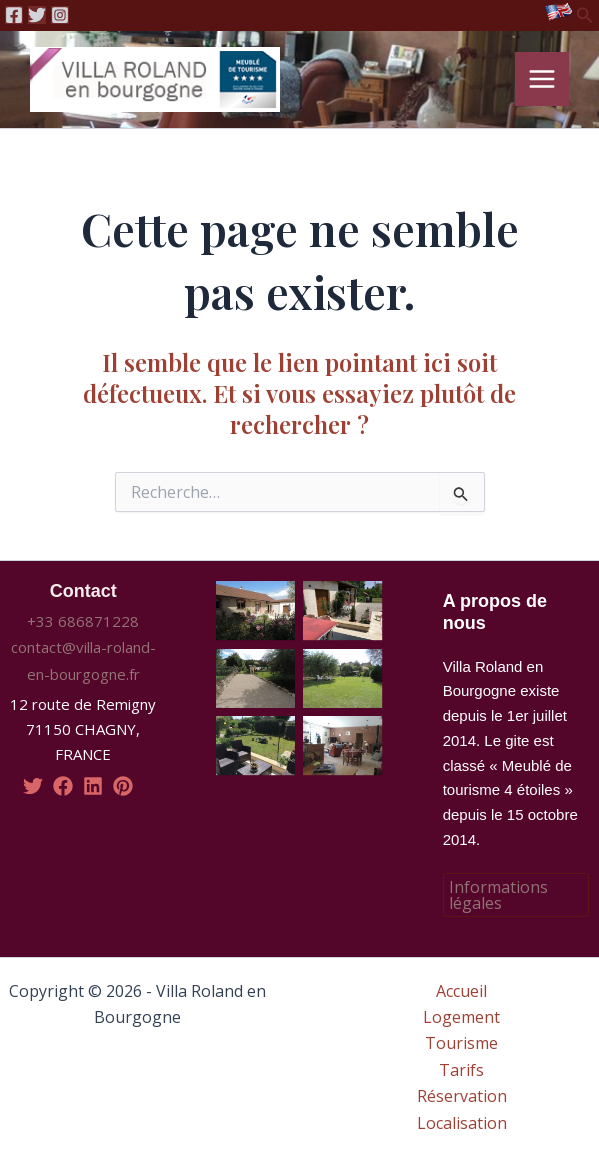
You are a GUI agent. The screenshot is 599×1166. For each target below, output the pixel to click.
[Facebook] (14, 15)
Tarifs (461, 1070)
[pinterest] (123, 786)
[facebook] (63, 786)
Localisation (462, 1123)
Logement (461, 1017)
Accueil (461, 991)
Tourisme (461, 1043)
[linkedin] (93, 786)
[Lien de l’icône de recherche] (585, 16)
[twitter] (33, 786)
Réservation (462, 1096)
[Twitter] (37, 15)
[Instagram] (60, 15)
